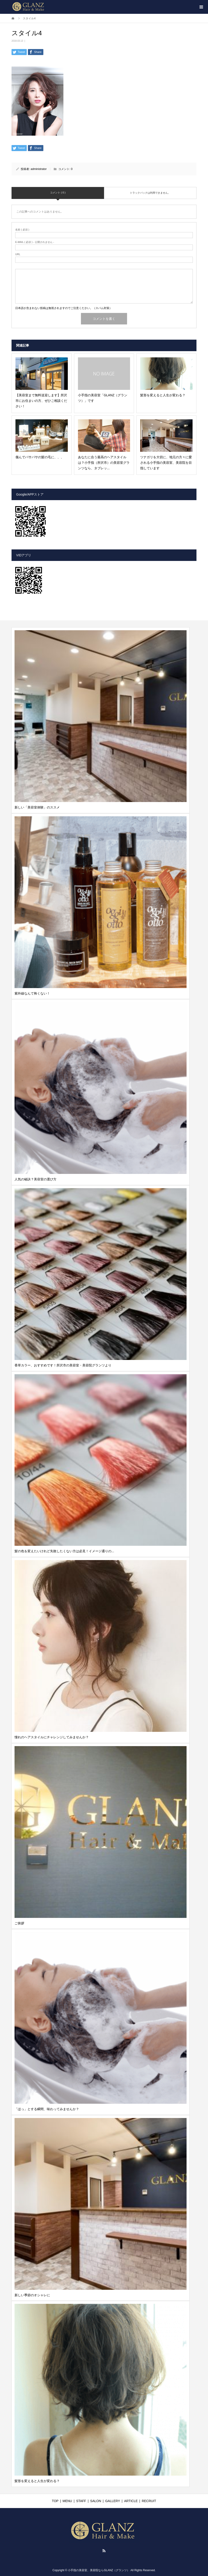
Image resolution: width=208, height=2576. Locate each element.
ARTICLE (131, 2501)
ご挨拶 (19, 1923)
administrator (39, 169)
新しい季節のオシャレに (32, 2295)
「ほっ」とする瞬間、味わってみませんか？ (47, 2109)
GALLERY (112, 2501)
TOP (55, 2501)
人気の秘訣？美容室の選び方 (35, 1179)
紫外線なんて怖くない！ (32, 993)
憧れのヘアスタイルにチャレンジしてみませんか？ (52, 1737)
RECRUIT (149, 2501)
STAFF (81, 2501)
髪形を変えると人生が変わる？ (37, 2481)
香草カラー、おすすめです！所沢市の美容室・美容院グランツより (63, 1365)
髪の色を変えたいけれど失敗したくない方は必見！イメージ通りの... (64, 1551)
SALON (95, 2501)
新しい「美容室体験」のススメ (37, 807)
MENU (67, 2501)
